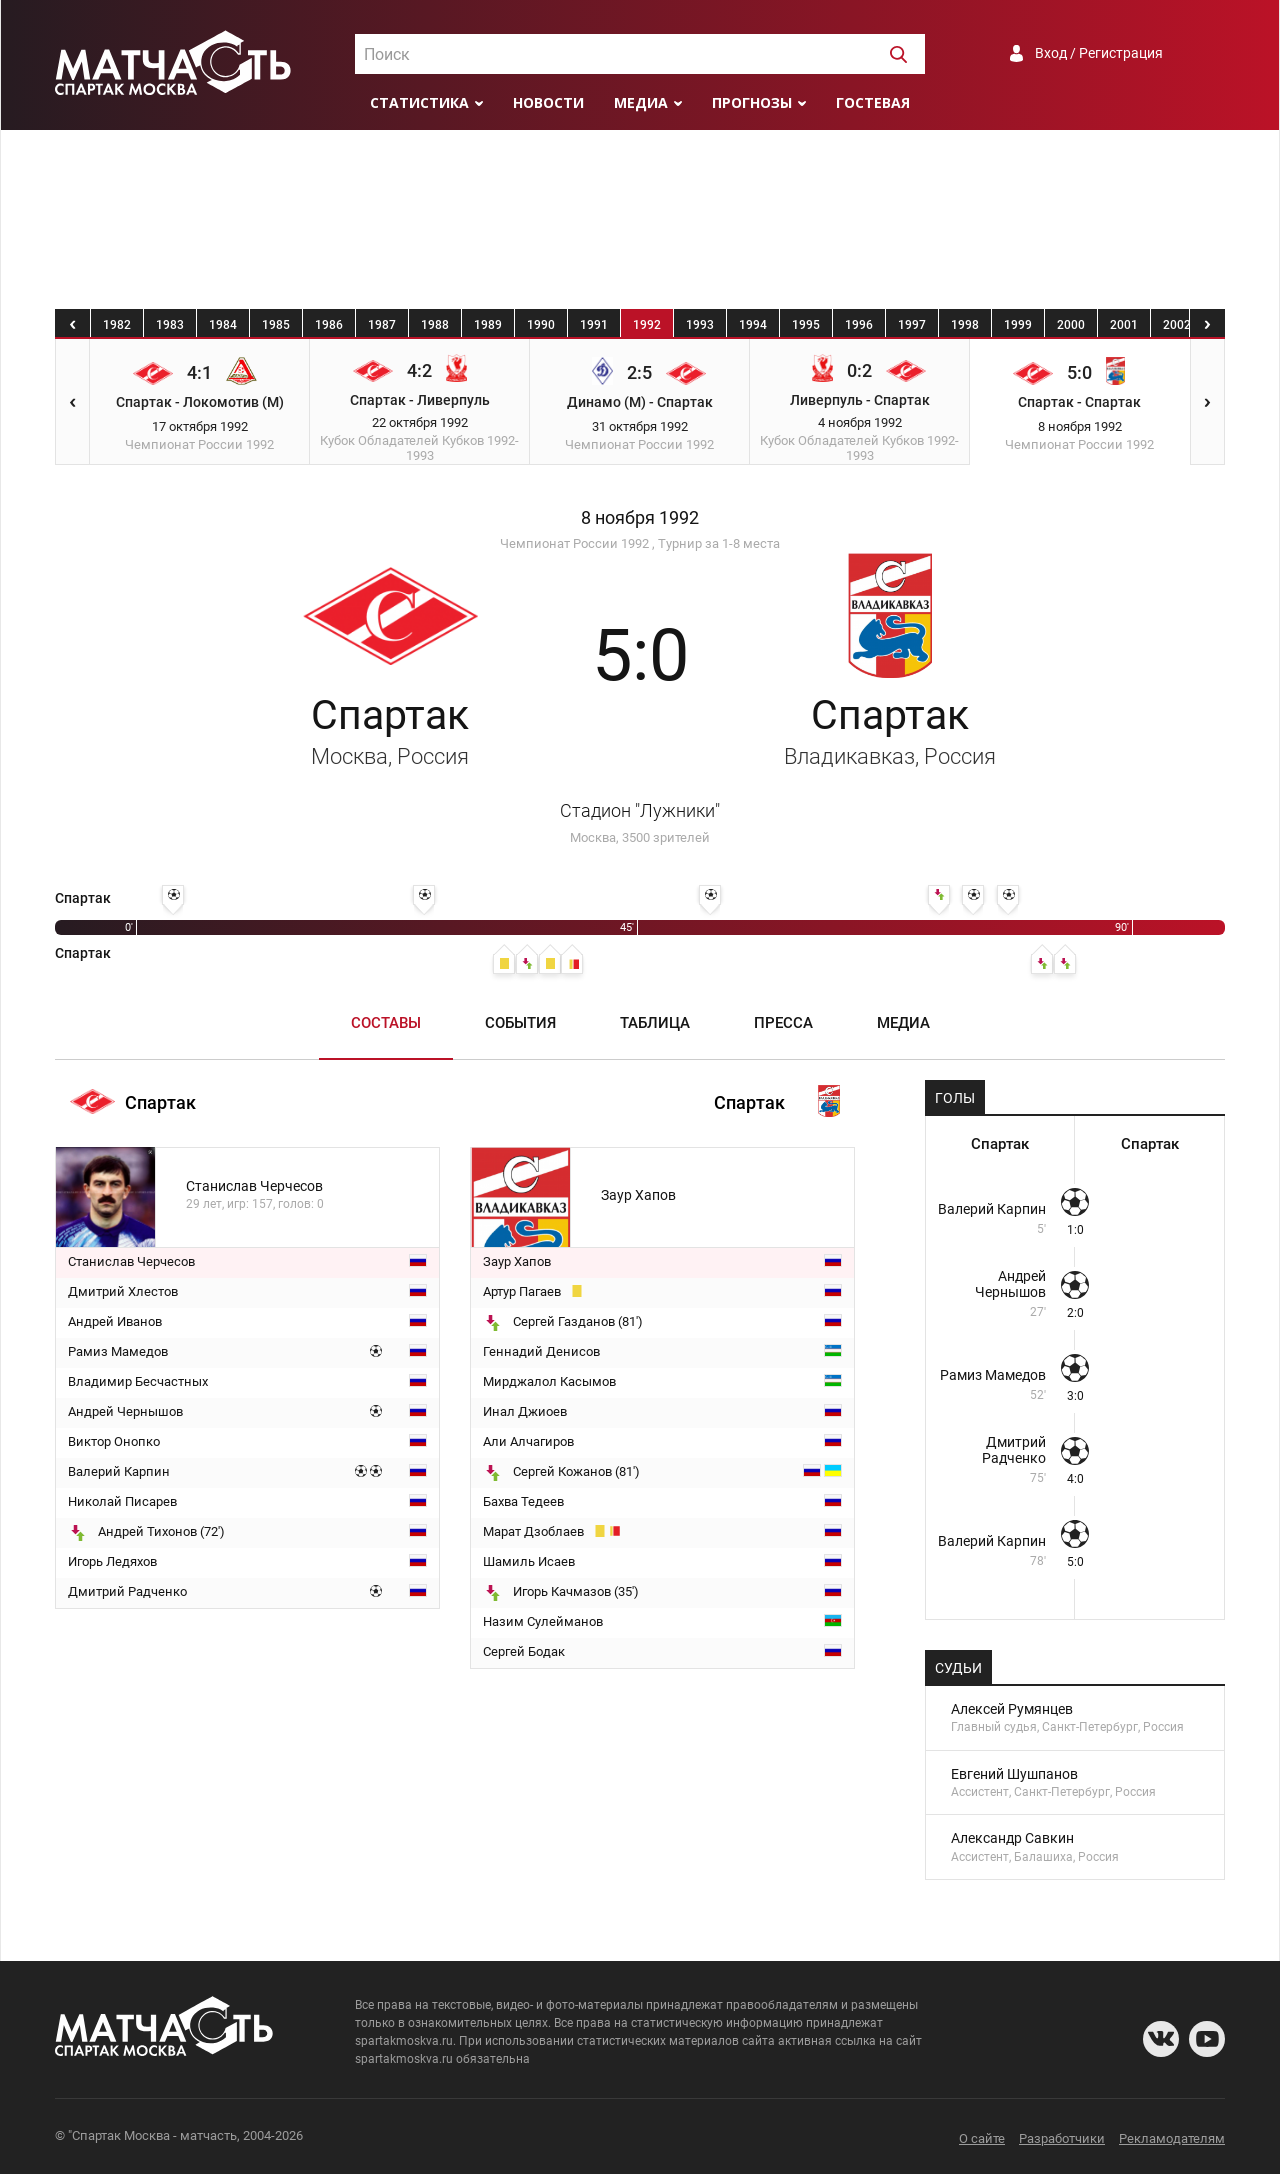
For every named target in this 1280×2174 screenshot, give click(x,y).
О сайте (982, 2138)
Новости (548, 102)
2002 (1177, 325)
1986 (329, 325)
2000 (1071, 325)
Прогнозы (752, 102)
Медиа (641, 102)
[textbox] (640, 55)
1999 (1018, 325)
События (520, 1023)
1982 (117, 325)
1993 (700, 325)
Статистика (419, 102)
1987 (382, 325)
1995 (806, 325)
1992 (647, 325)
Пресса (783, 1023)
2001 (1124, 325)
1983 (170, 325)
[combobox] (640, 54)
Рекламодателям (1172, 2138)
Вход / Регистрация (1099, 53)
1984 (223, 325)
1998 (965, 325)
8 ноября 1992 (640, 518)
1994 (753, 325)
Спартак (890, 730)
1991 (594, 325)
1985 (276, 325)
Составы (386, 1023)
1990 (541, 325)
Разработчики (1062, 2138)
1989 (488, 325)
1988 (435, 325)
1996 (859, 325)
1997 (912, 325)
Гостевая (873, 102)
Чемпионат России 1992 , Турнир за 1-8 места (640, 543)
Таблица (655, 1023)
